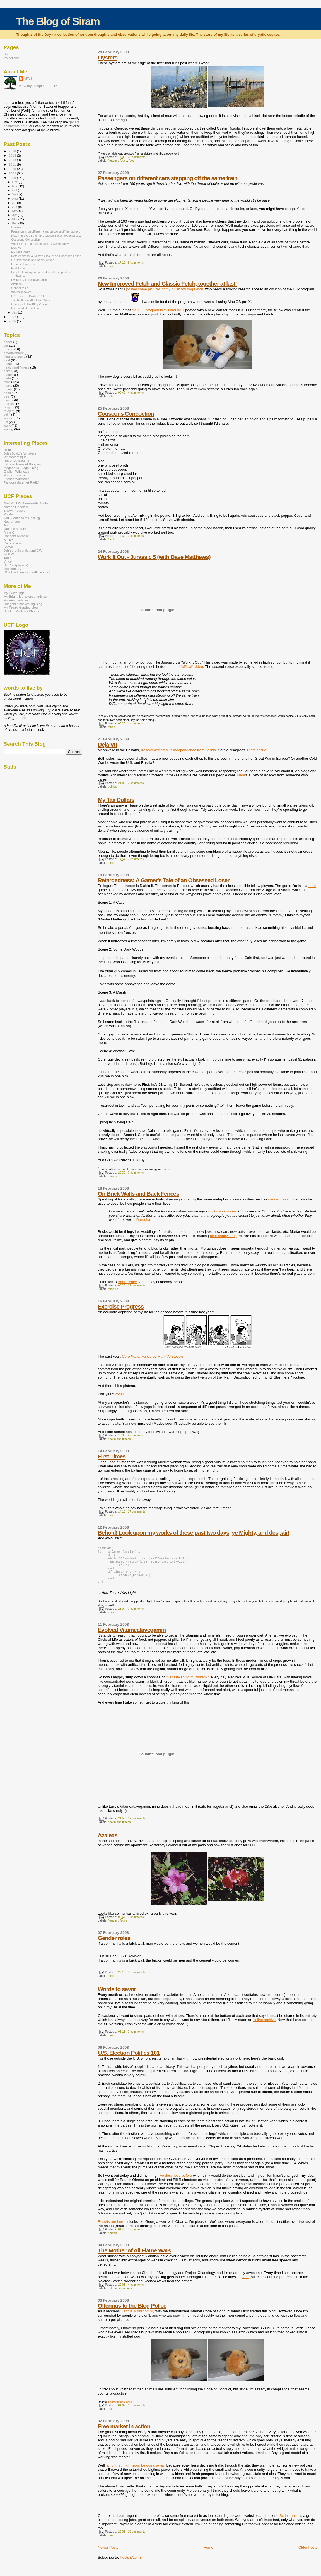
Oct (15, 190)
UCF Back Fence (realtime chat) (27, 572)
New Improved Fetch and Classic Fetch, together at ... (46, 235)
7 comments (136, 782)
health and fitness (119, 1439)
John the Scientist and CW (23, 550)
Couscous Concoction (126, 413)
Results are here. (111, 2228)
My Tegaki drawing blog (21, 607)
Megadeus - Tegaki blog (21, 468)
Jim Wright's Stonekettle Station (27, 503)
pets (111, 396)
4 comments (136, 392)
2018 (13, 151)
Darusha (143, 1220)
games (112, 1176)
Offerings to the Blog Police (132, 2312)
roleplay (9, 411)
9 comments (136, 262)
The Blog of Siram (58, 21)
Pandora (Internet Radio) (22, 482)
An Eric (9, 525)
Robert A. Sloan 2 (16, 460)
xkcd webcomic (15, 475)
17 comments (136, 1511)
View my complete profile (38, 86)
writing (8, 429)
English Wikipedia (17, 478)
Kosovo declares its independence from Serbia (178, 750)
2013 (13, 160)
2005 (13, 321)
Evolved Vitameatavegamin (132, 1636)
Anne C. (9, 532)
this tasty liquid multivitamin (188, 1684)
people (8, 392)
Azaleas (107, 1842)
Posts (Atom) (130, 2564)
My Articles (12, 57)
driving (8, 349)
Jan (15, 312)
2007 (13, 317)
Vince (8, 561)
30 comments (136, 1979)
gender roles (278, 1199)
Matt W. (9, 554)
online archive (264, 2026)
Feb (15, 223)
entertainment (117, 2295)
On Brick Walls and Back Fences (138, 1193)
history (8, 371)
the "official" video (189, 666)
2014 (13, 155)
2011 (13, 164)
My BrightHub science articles (25, 596)
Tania (7, 557)
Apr (15, 215)
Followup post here (120, 2408)
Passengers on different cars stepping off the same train (168, 178)
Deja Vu (107, 744)
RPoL (8, 449)
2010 (13, 169)
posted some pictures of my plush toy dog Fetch (164, 289)
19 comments (136, 2412)
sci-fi (7, 414)
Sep (15, 194)
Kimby (8, 539)
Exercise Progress (121, 1306)
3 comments (136, 1923)
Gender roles (114, 1944)
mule (312, 886)
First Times (112, 1456)
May (15, 210)
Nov (15, 186)
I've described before (175, 2182)
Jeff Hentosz (13, 568)
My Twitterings (14, 593)
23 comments (136, 157)
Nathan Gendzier (16, 507)
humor (8, 374)
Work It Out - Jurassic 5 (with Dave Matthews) (154, 557)
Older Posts (307, 2554)
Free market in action (124, 2433)
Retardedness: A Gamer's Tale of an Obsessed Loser (164, 880)
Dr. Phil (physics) (16, 565)
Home (208, 2554)
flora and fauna (117, 160)
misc (111, 266)
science (9, 418)
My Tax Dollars (116, 800)
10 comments (136, 2538)
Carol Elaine (12, 543)
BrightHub (53, 118)
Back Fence (127, 1282)
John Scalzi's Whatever (20, 453)
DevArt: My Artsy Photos (21, 611)
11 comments (136, 1285)
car (6, 345)
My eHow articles (16, 600)
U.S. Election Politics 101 (129, 2059)
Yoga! (119, 1394)
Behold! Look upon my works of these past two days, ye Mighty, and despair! (193, 1532)
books (8, 342)
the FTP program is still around (156, 310)
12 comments (136, 1825)
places (8, 400)
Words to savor (117, 1996)
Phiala (8, 514)
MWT (28, 78)
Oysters (107, 57)
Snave (8, 547)
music (111, 727)
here (245, 2283)
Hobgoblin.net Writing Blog (23, 604)
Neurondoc (12, 521)
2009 (13, 173)
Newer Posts (108, 2554)
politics (112, 786)
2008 (13, 178)
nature (8, 389)
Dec (15, 182)
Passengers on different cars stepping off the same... (45, 231)
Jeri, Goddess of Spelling (22, 518)
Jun (15, 207)
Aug (15, 198)
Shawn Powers (14, 510)
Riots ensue (256, 750)
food (131, 160)
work (111, 1619)
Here (241, 775)
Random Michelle (16, 536)
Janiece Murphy (15, 528)
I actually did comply (138, 2318)
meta (7, 378)
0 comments (136, 535)
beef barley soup (223, 1236)
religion (9, 407)
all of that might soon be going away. (136, 2472)
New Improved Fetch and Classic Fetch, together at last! (167, 283)
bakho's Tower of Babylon (22, 464)
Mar (15, 219)
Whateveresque (15, 457)
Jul (14, 202)
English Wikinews (16, 471)
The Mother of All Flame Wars (134, 2257)
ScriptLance (289, 2522)
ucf (117, 1289)
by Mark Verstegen (152, 1356)
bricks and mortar (222, 1211)
